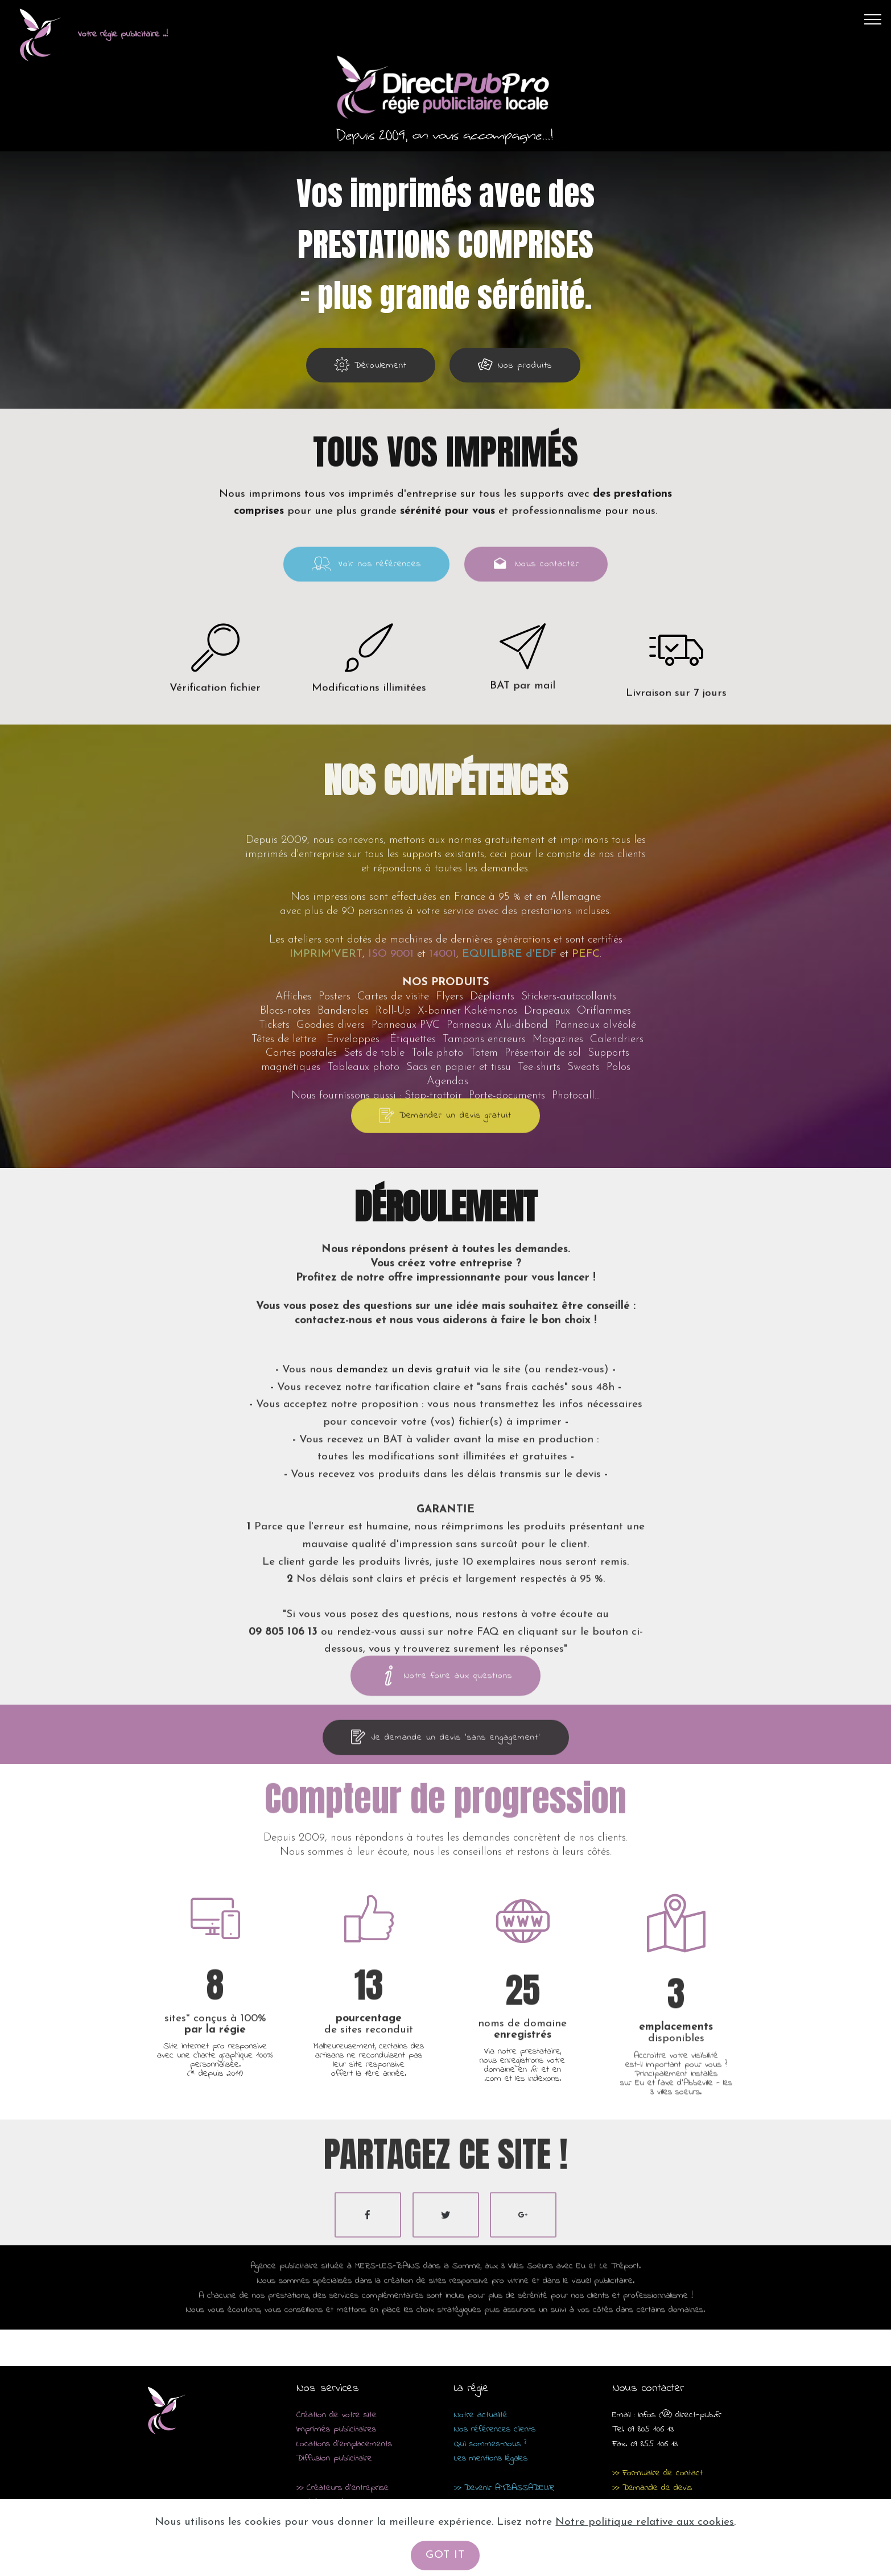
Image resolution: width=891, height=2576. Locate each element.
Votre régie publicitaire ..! (123, 34)
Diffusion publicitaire (334, 2459)
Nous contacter (536, 581)
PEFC (586, 1093)
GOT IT (445, 2555)
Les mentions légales (490, 2459)
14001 (442, 1093)
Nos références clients (494, 2430)
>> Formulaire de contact (657, 2473)
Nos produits (515, 365)
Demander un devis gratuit (446, 1133)
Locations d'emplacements (344, 2444)
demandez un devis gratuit (405, 1522)
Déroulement (371, 365)
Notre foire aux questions (445, 1696)
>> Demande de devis (652, 2488)
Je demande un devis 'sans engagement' (446, 1755)
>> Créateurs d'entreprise (342, 2488)
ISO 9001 (391, 1093)
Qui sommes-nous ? (490, 2444)
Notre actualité (481, 2415)
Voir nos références (366, 581)
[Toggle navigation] (873, 19)
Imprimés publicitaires (336, 2430)
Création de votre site (336, 2415)
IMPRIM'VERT (326, 1093)
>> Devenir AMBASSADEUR (504, 2488)
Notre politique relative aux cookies (644, 2522)
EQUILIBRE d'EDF (509, 1093)
